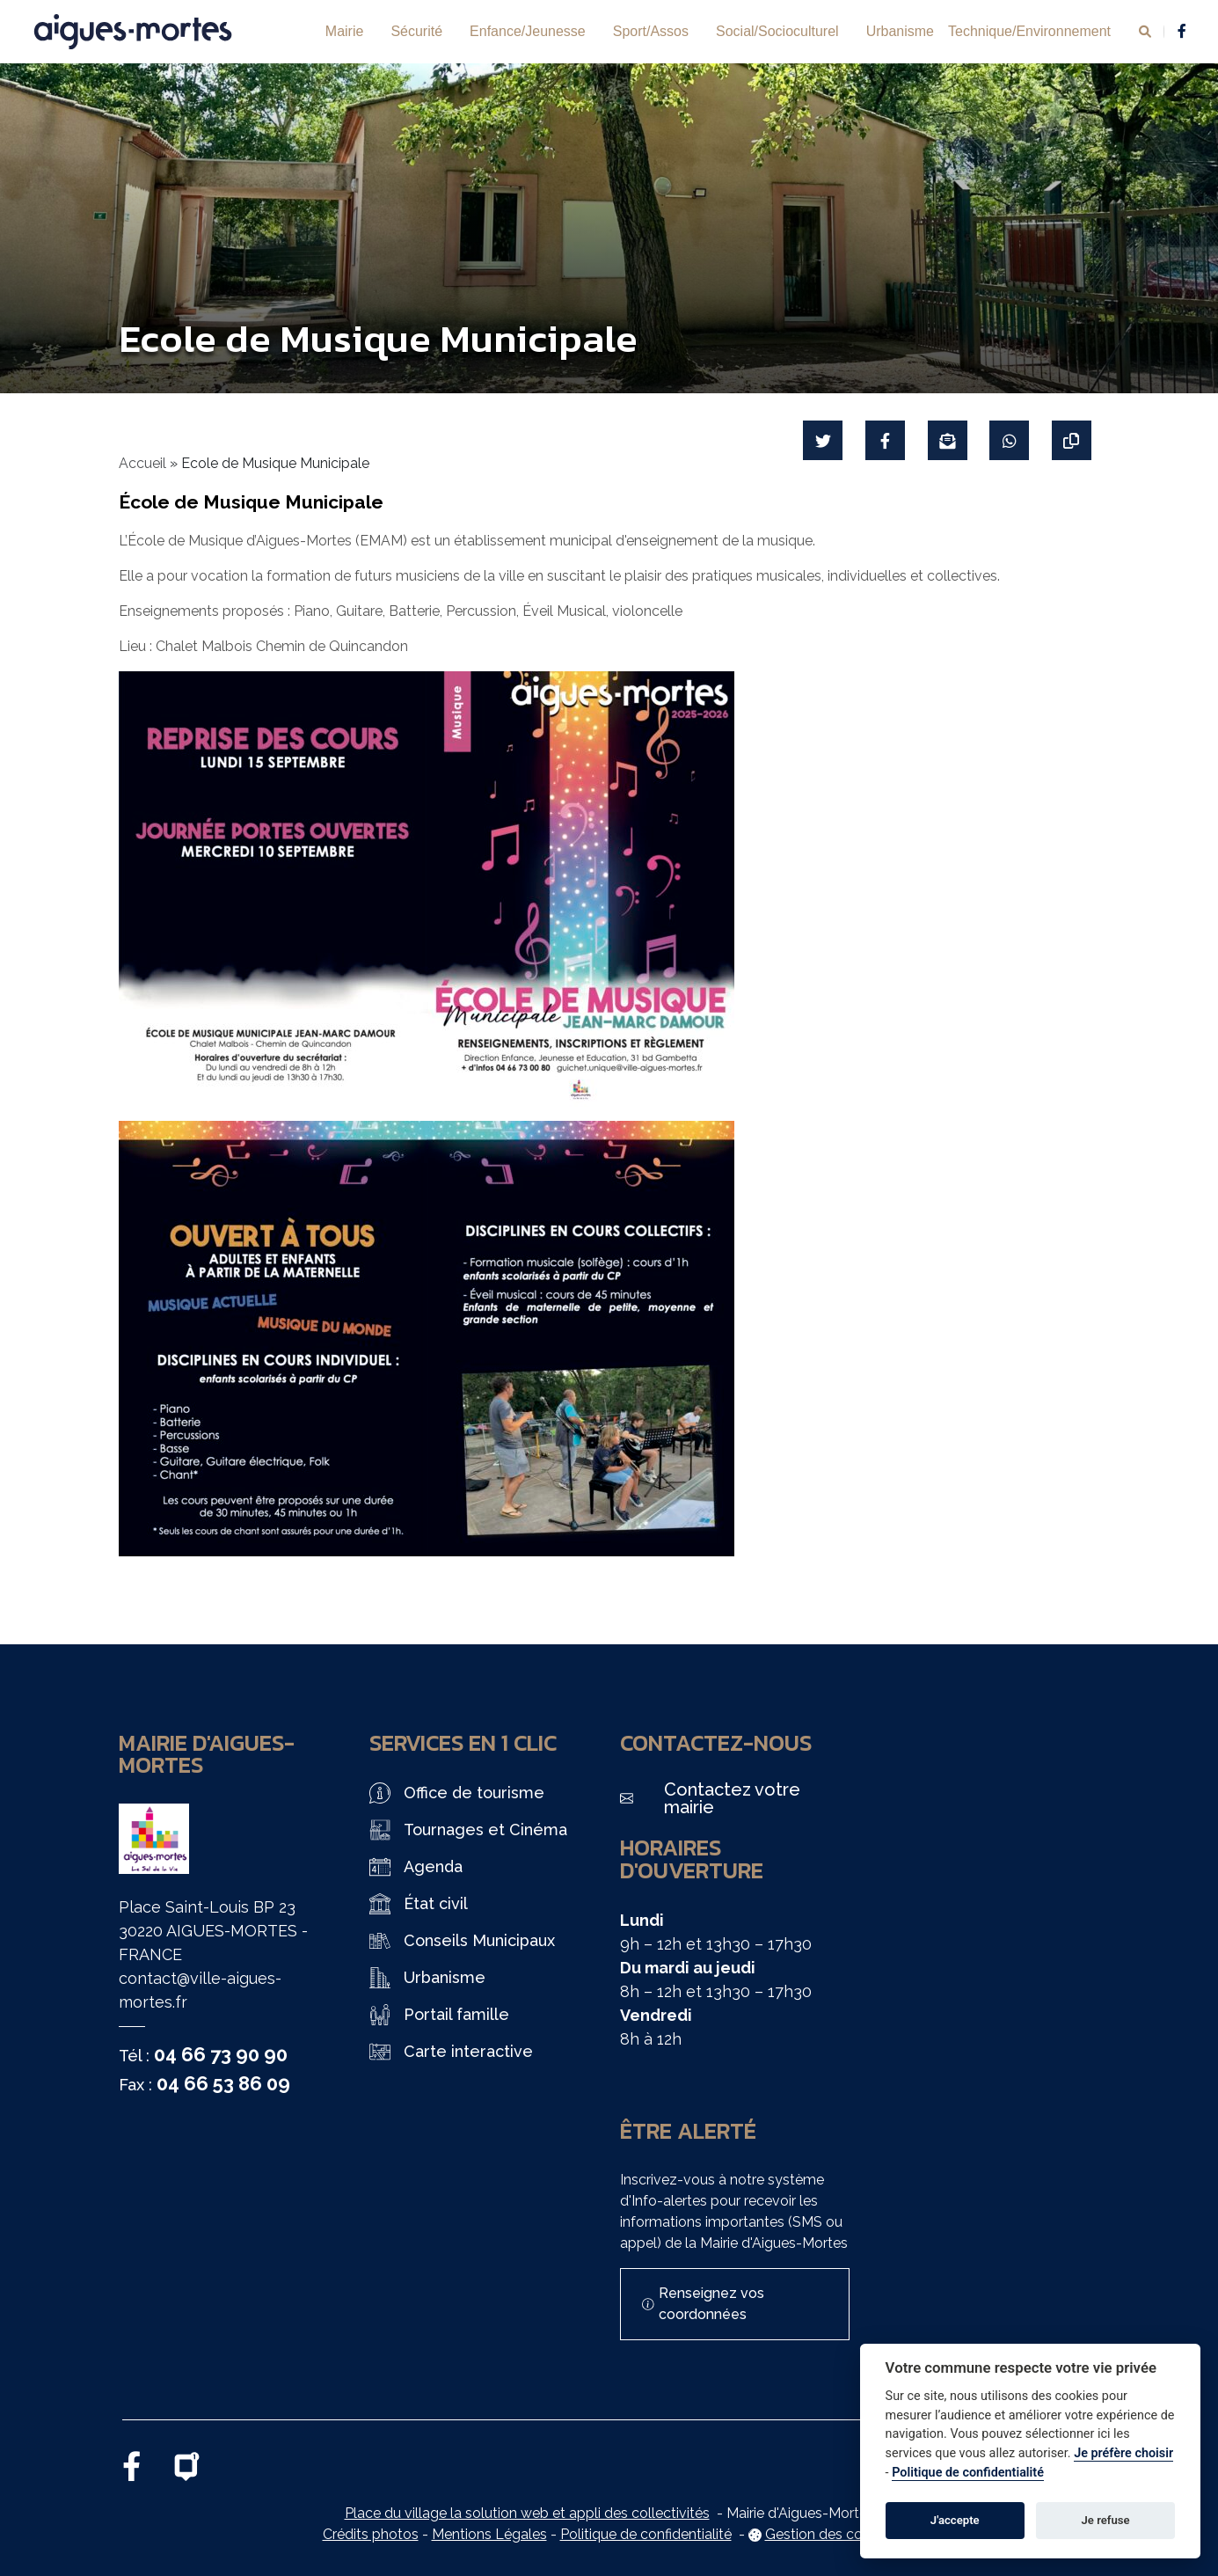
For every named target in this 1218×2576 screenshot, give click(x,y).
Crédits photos (371, 2534)
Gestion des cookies (830, 2534)
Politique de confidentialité (646, 2534)
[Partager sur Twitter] (822, 440)
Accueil (142, 463)
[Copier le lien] (1071, 440)
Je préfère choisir (1123, 2453)
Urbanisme (900, 31)
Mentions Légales (489, 2534)
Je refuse (1106, 2520)
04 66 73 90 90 (221, 2054)
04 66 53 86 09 (223, 2083)
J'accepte (955, 2520)
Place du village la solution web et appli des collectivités (527, 2513)
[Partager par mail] (946, 440)
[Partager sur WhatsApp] (1009, 440)
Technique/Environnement (1029, 31)
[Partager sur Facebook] (884, 440)
